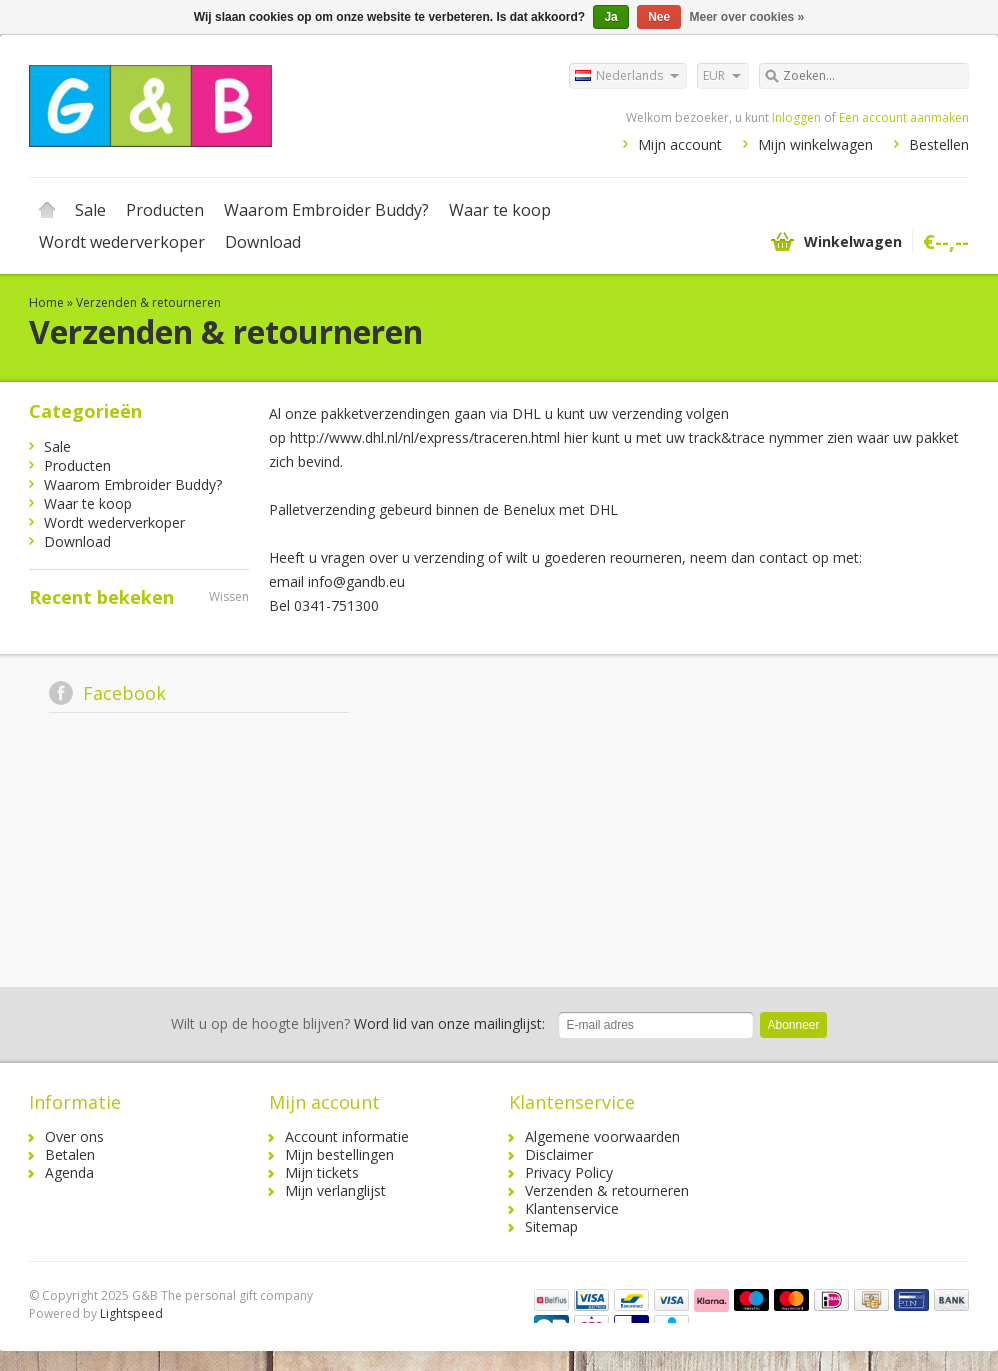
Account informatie (347, 1136)
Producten (165, 210)
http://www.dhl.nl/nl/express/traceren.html (425, 437)
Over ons (74, 1136)
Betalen (70, 1154)
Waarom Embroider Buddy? (326, 210)
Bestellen (939, 144)
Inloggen (796, 117)
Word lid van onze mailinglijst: (358, 1023)
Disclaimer (559, 1154)
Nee (659, 17)
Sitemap (551, 1226)
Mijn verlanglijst (335, 1190)
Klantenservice (572, 1208)
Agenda (69, 1172)
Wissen (229, 596)
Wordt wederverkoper (122, 242)
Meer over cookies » (747, 17)
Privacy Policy (569, 1172)
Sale (90, 210)
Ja (610, 17)
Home (47, 210)
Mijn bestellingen (339, 1154)
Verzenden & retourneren (148, 302)
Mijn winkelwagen (815, 144)
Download (263, 242)
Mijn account (680, 144)
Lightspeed (131, 1313)
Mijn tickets (322, 1172)
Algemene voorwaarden (602, 1136)
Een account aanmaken (904, 117)
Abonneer (793, 1025)
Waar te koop (500, 210)
